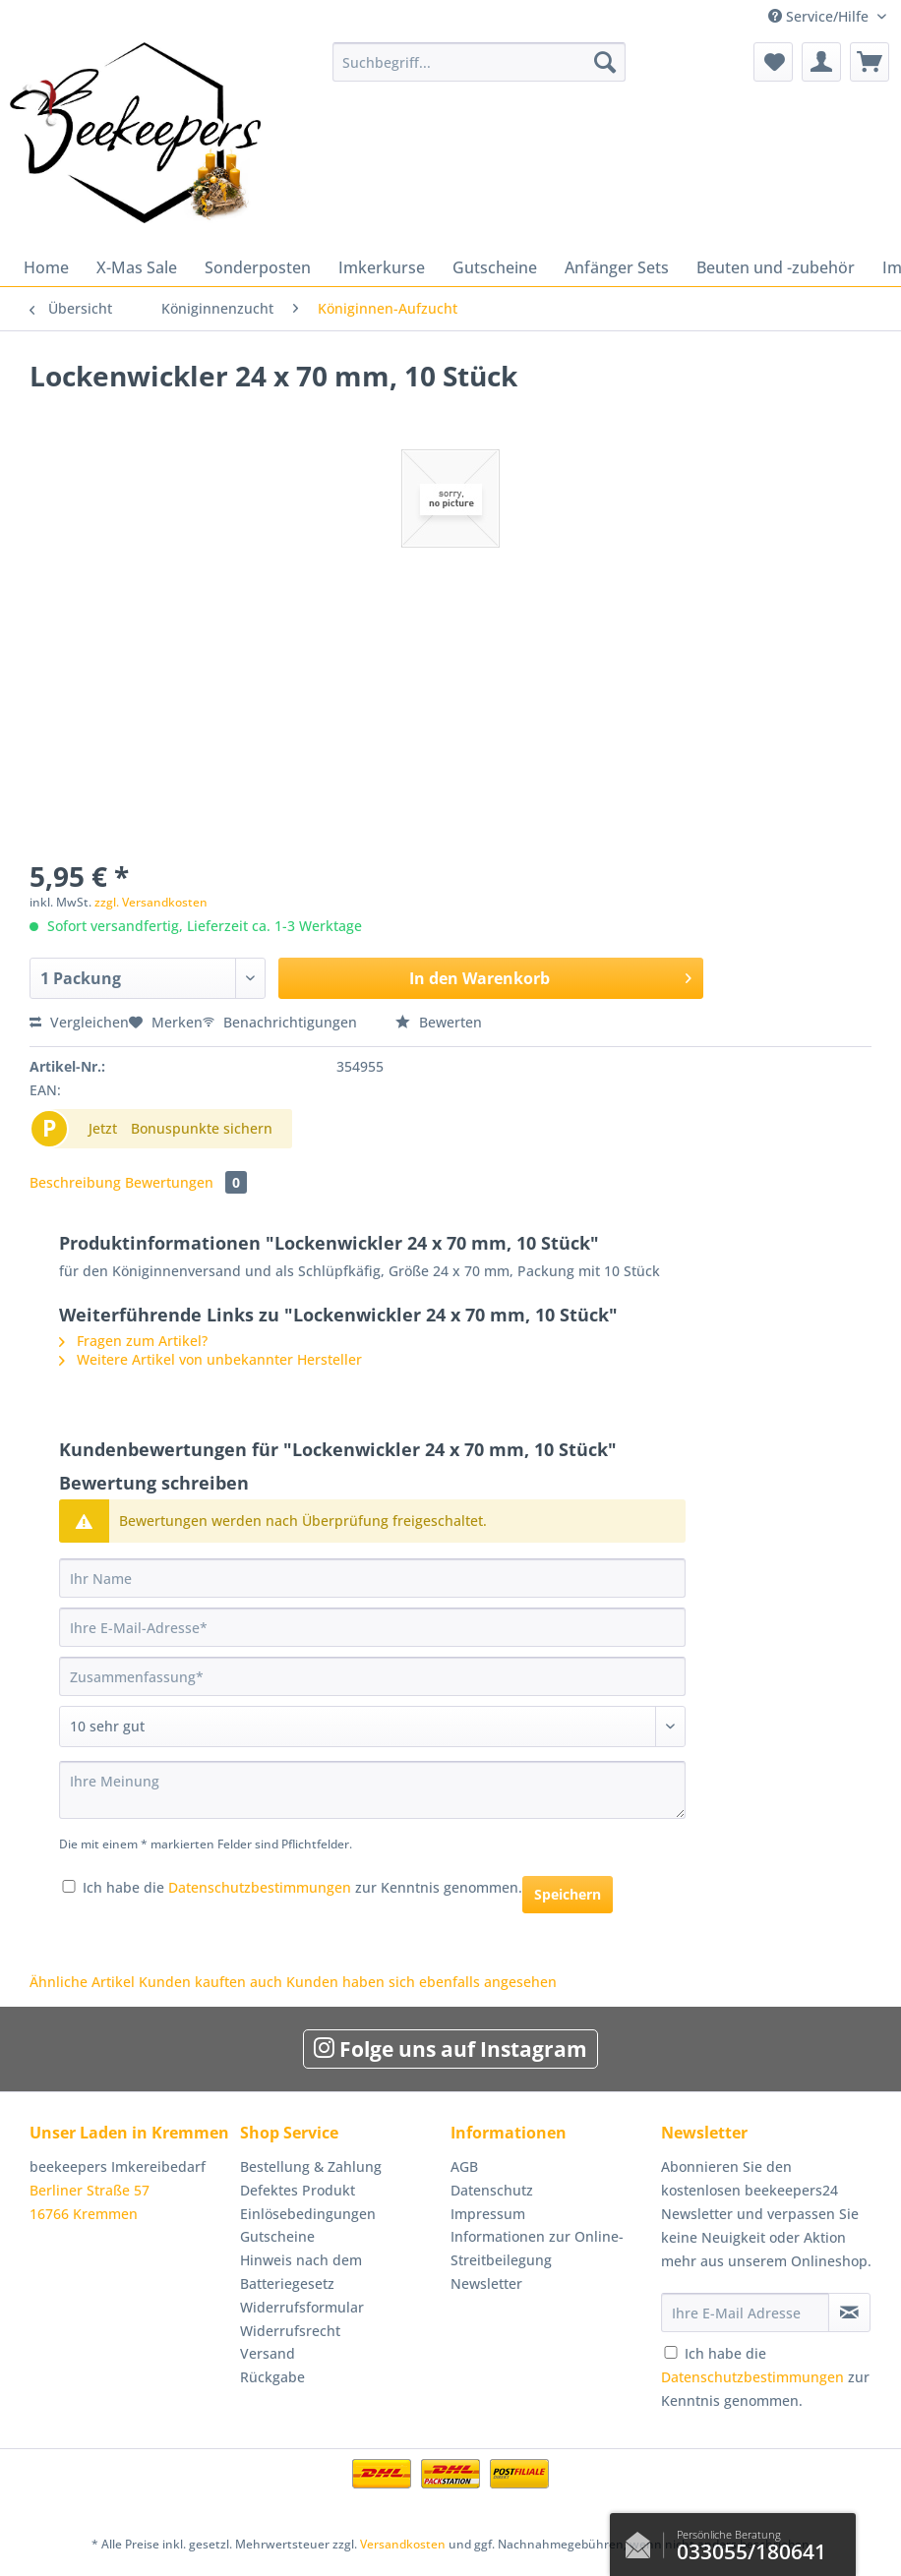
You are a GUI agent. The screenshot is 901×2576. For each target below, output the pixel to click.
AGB (464, 2166)
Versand (267, 2353)
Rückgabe (272, 2377)
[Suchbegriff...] (479, 62)
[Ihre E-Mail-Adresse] (372, 1627)
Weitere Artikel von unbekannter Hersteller (210, 1359)
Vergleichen (79, 1022)
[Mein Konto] (821, 62)
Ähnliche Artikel (82, 1981)
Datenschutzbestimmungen (259, 1887)
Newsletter (486, 2283)
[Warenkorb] (869, 62)
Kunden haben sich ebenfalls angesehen (421, 1981)
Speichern (567, 1894)
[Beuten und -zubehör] (776, 267)
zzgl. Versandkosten (151, 902)
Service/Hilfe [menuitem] (820, 16)
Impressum (487, 2213)
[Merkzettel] (773, 62)
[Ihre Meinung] (372, 1790)
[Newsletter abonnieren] (849, 2312)
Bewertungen (186, 1182)
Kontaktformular (643, 2540)
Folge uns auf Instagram (450, 2049)
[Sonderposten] (258, 267)
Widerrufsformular (302, 2307)
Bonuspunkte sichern (201, 1128)
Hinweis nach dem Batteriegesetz (301, 2272)
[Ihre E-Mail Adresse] (745, 2312)
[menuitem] (479, 71)
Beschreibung (75, 1182)
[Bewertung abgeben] (372, 1726)
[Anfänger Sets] (617, 267)
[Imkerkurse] (382, 267)
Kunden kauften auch (210, 1981)
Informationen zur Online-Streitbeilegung (537, 2248)
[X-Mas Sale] (137, 267)
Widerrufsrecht (290, 2330)
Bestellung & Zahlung (311, 2166)
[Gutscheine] (495, 267)
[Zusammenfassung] (372, 1676)
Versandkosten (403, 2544)
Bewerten (438, 1022)
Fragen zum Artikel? (133, 1340)
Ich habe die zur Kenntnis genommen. (302, 1887)
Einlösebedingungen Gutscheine (308, 2225)
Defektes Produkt (297, 2190)
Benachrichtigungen (282, 1022)
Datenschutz (491, 2190)
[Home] (46, 267)
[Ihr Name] (372, 1578)
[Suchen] (605, 62)
